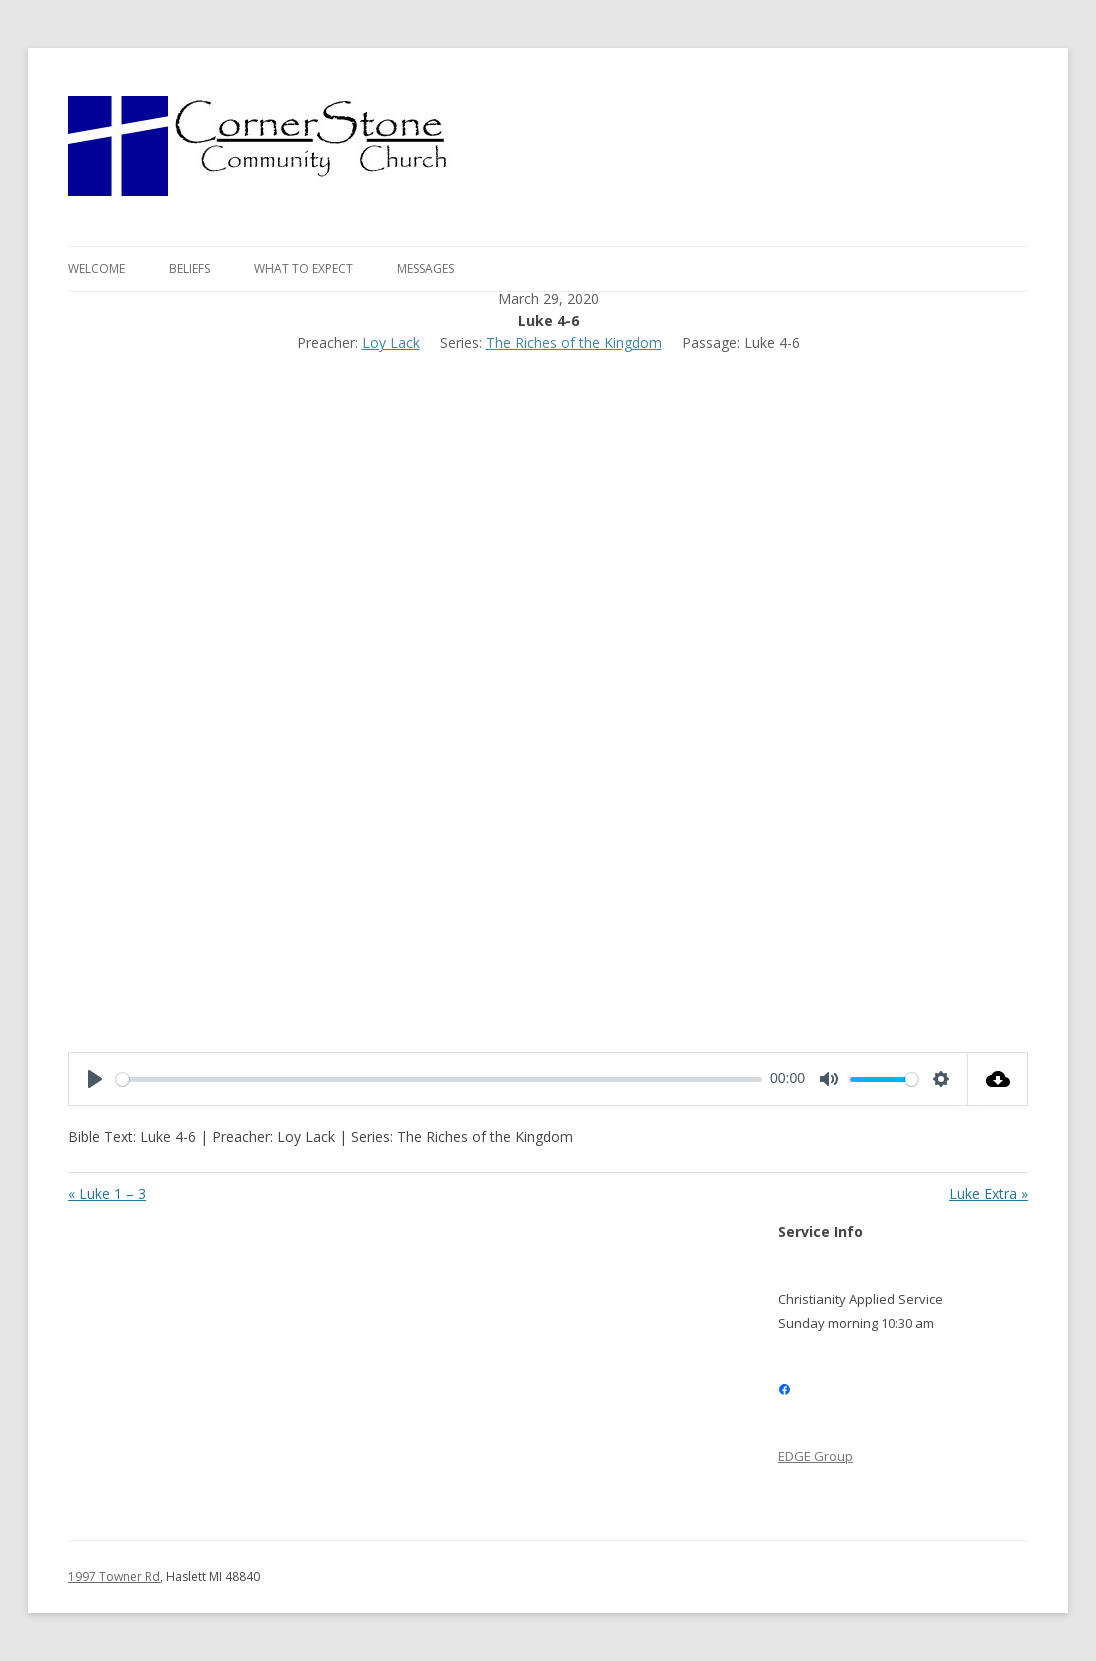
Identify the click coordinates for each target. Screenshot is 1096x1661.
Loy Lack (391, 342)
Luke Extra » (988, 1194)
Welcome (96, 268)
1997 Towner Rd (114, 1576)
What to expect (303, 268)
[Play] (95, 1079)
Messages (425, 268)
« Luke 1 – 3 (107, 1194)
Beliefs (189, 268)
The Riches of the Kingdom (574, 342)
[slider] (439, 1079)
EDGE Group (815, 1456)
